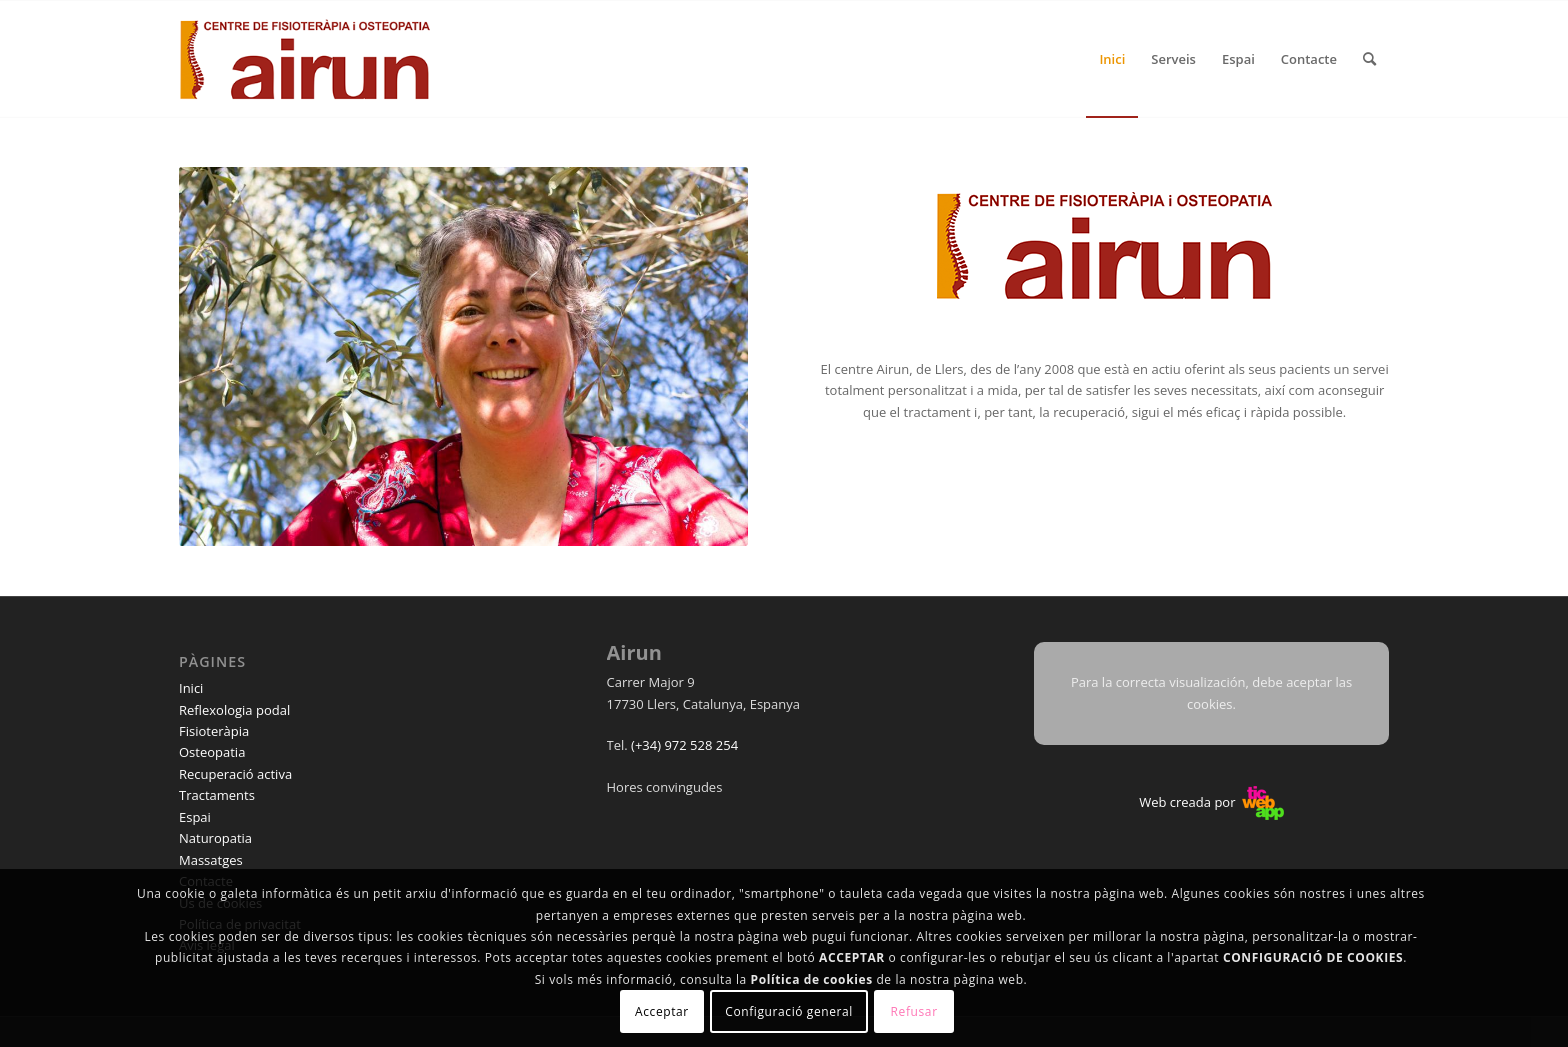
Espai (195, 817)
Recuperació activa (235, 774)
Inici (191, 688)
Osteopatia (212, 752)
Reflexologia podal (234, 710)
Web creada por (1211, 802)
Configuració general (789, 1011)
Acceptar (662, 1011)
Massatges (211, 860)
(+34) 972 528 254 (684, 745)
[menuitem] (1112, 59)
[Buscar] (1369, 59)
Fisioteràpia (214, 731)
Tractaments (217, 795)
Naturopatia (215, 838)
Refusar (914, 1011)
